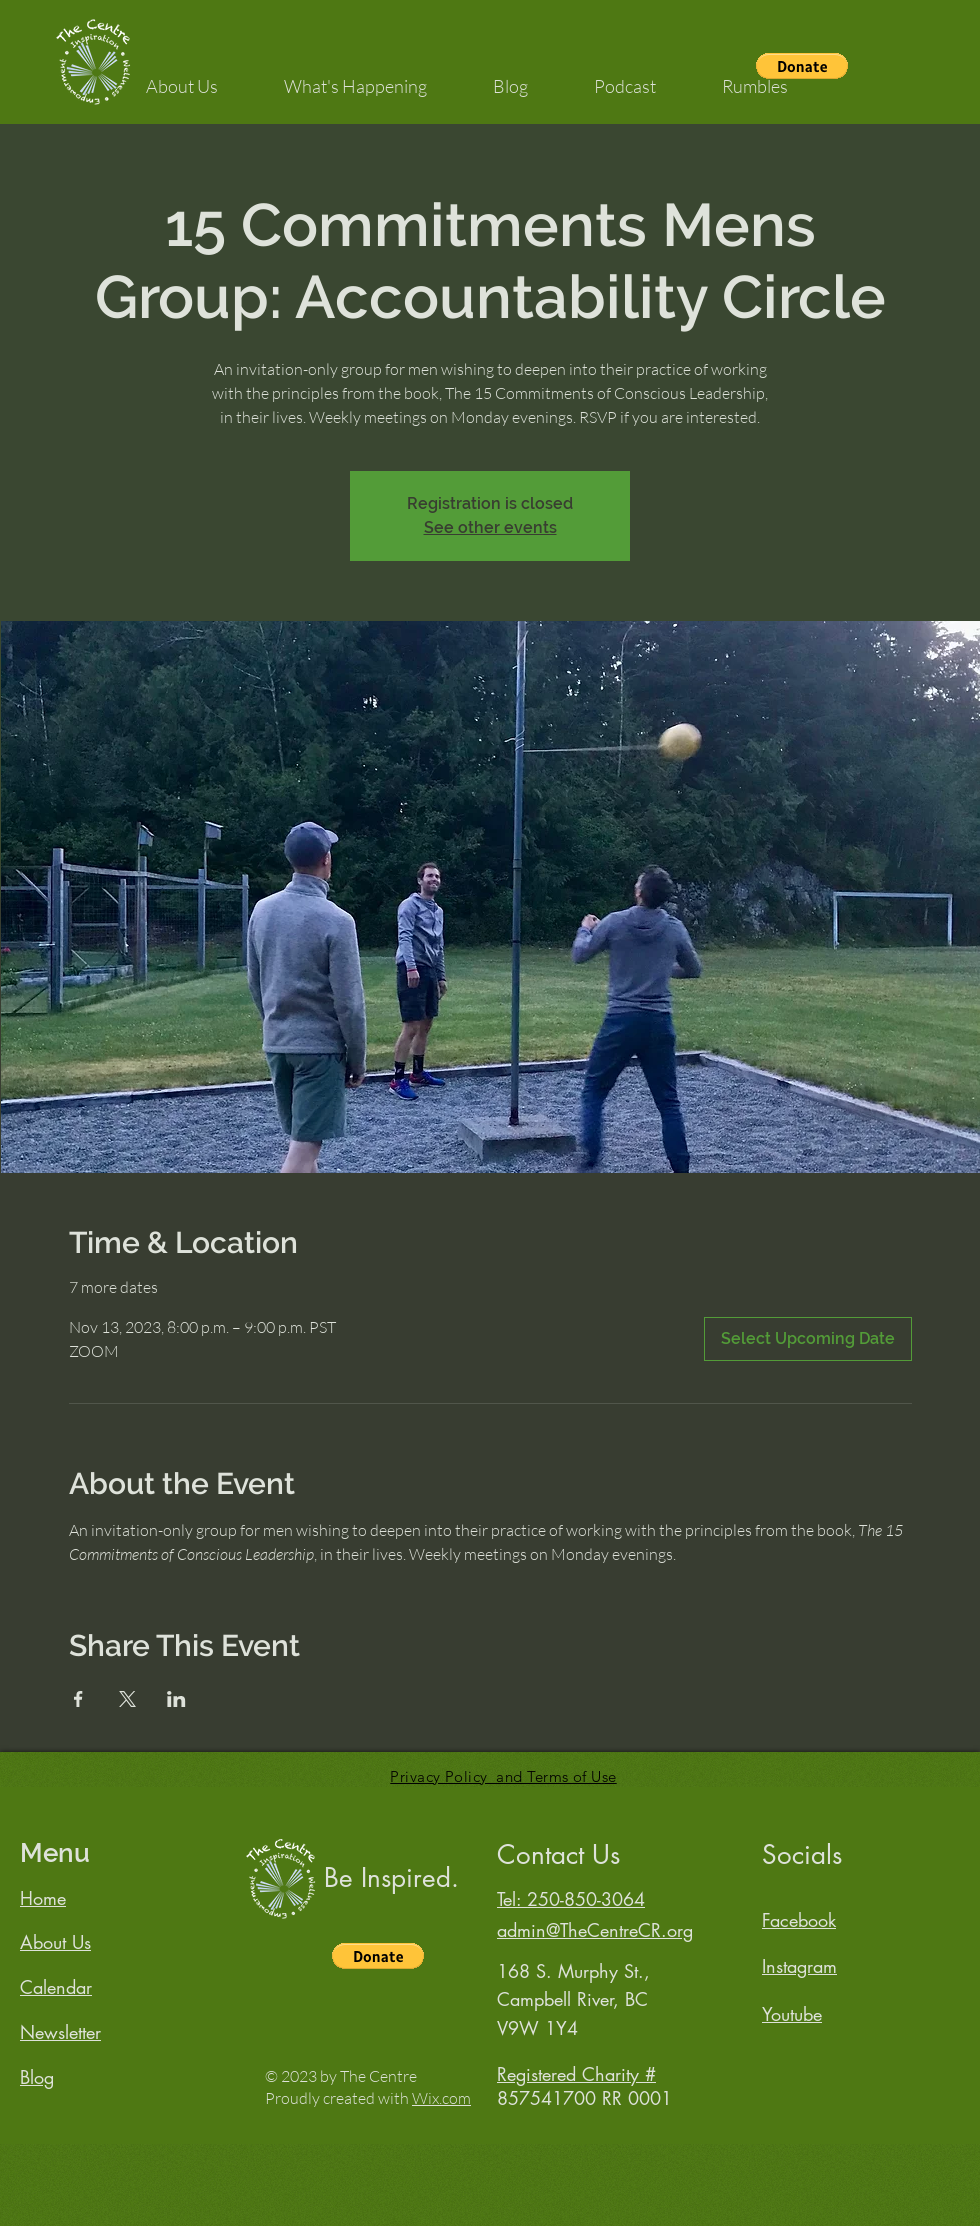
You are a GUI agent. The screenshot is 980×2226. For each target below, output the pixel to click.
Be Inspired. (391, 1878)
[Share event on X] (127, 1699)
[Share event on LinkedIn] (176, 1699)
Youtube (792, 2014)
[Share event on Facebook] (78, 1699)
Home (43, 1898)
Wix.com (441, 2098)
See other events (490, 527)
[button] (182, 77)
